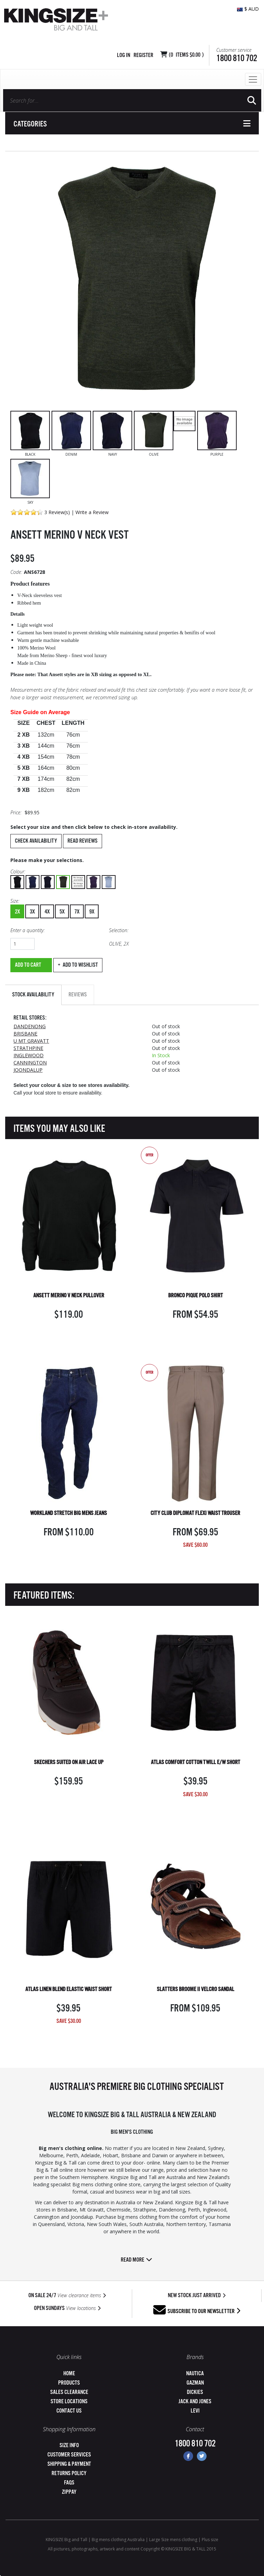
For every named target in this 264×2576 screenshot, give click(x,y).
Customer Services (69, 2455)
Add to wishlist (80, 965)
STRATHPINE (28, 1048)
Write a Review (92, 512)
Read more (136, 2260)
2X (17, 912)
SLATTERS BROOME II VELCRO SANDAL (195, 1989)
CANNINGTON (30, 1062)
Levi (195, 2411)
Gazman (195, 2383)
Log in (123, 55)
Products (69, 2383)
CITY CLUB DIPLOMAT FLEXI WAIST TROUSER (195, 1513)
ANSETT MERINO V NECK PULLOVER (68, 1295)
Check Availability (36, 841)
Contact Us (69, 2411)
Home (69, 2373)
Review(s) (59, 512)
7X (77, 912)
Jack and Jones (195, 2401)
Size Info (69, 2445)
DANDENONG (29, 1026)
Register (143, 55)
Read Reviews (82, 841)
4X (47, 912)
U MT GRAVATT (31, 1041)
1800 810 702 (236, 58)
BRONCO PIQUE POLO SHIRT (195, 1295)
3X (32, 912)
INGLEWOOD (28, 1055)
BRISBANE (25, 1033)
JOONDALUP (28, 1070)
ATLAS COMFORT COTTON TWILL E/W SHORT (195, 1762)
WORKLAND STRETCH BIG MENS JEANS (68, 1513)
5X (62, 912)
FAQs (69, 2483)
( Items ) (186, 55)
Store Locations (69, 2401)
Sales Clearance (69, 2392)
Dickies (195, 2392)
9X (91, 912)
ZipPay (69, 2492)
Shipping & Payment (69, 2464)
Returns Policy (69, 2473)
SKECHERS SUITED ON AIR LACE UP (68, 1762)
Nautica (195, 2373)
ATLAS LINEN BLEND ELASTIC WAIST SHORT (68, 1989)
